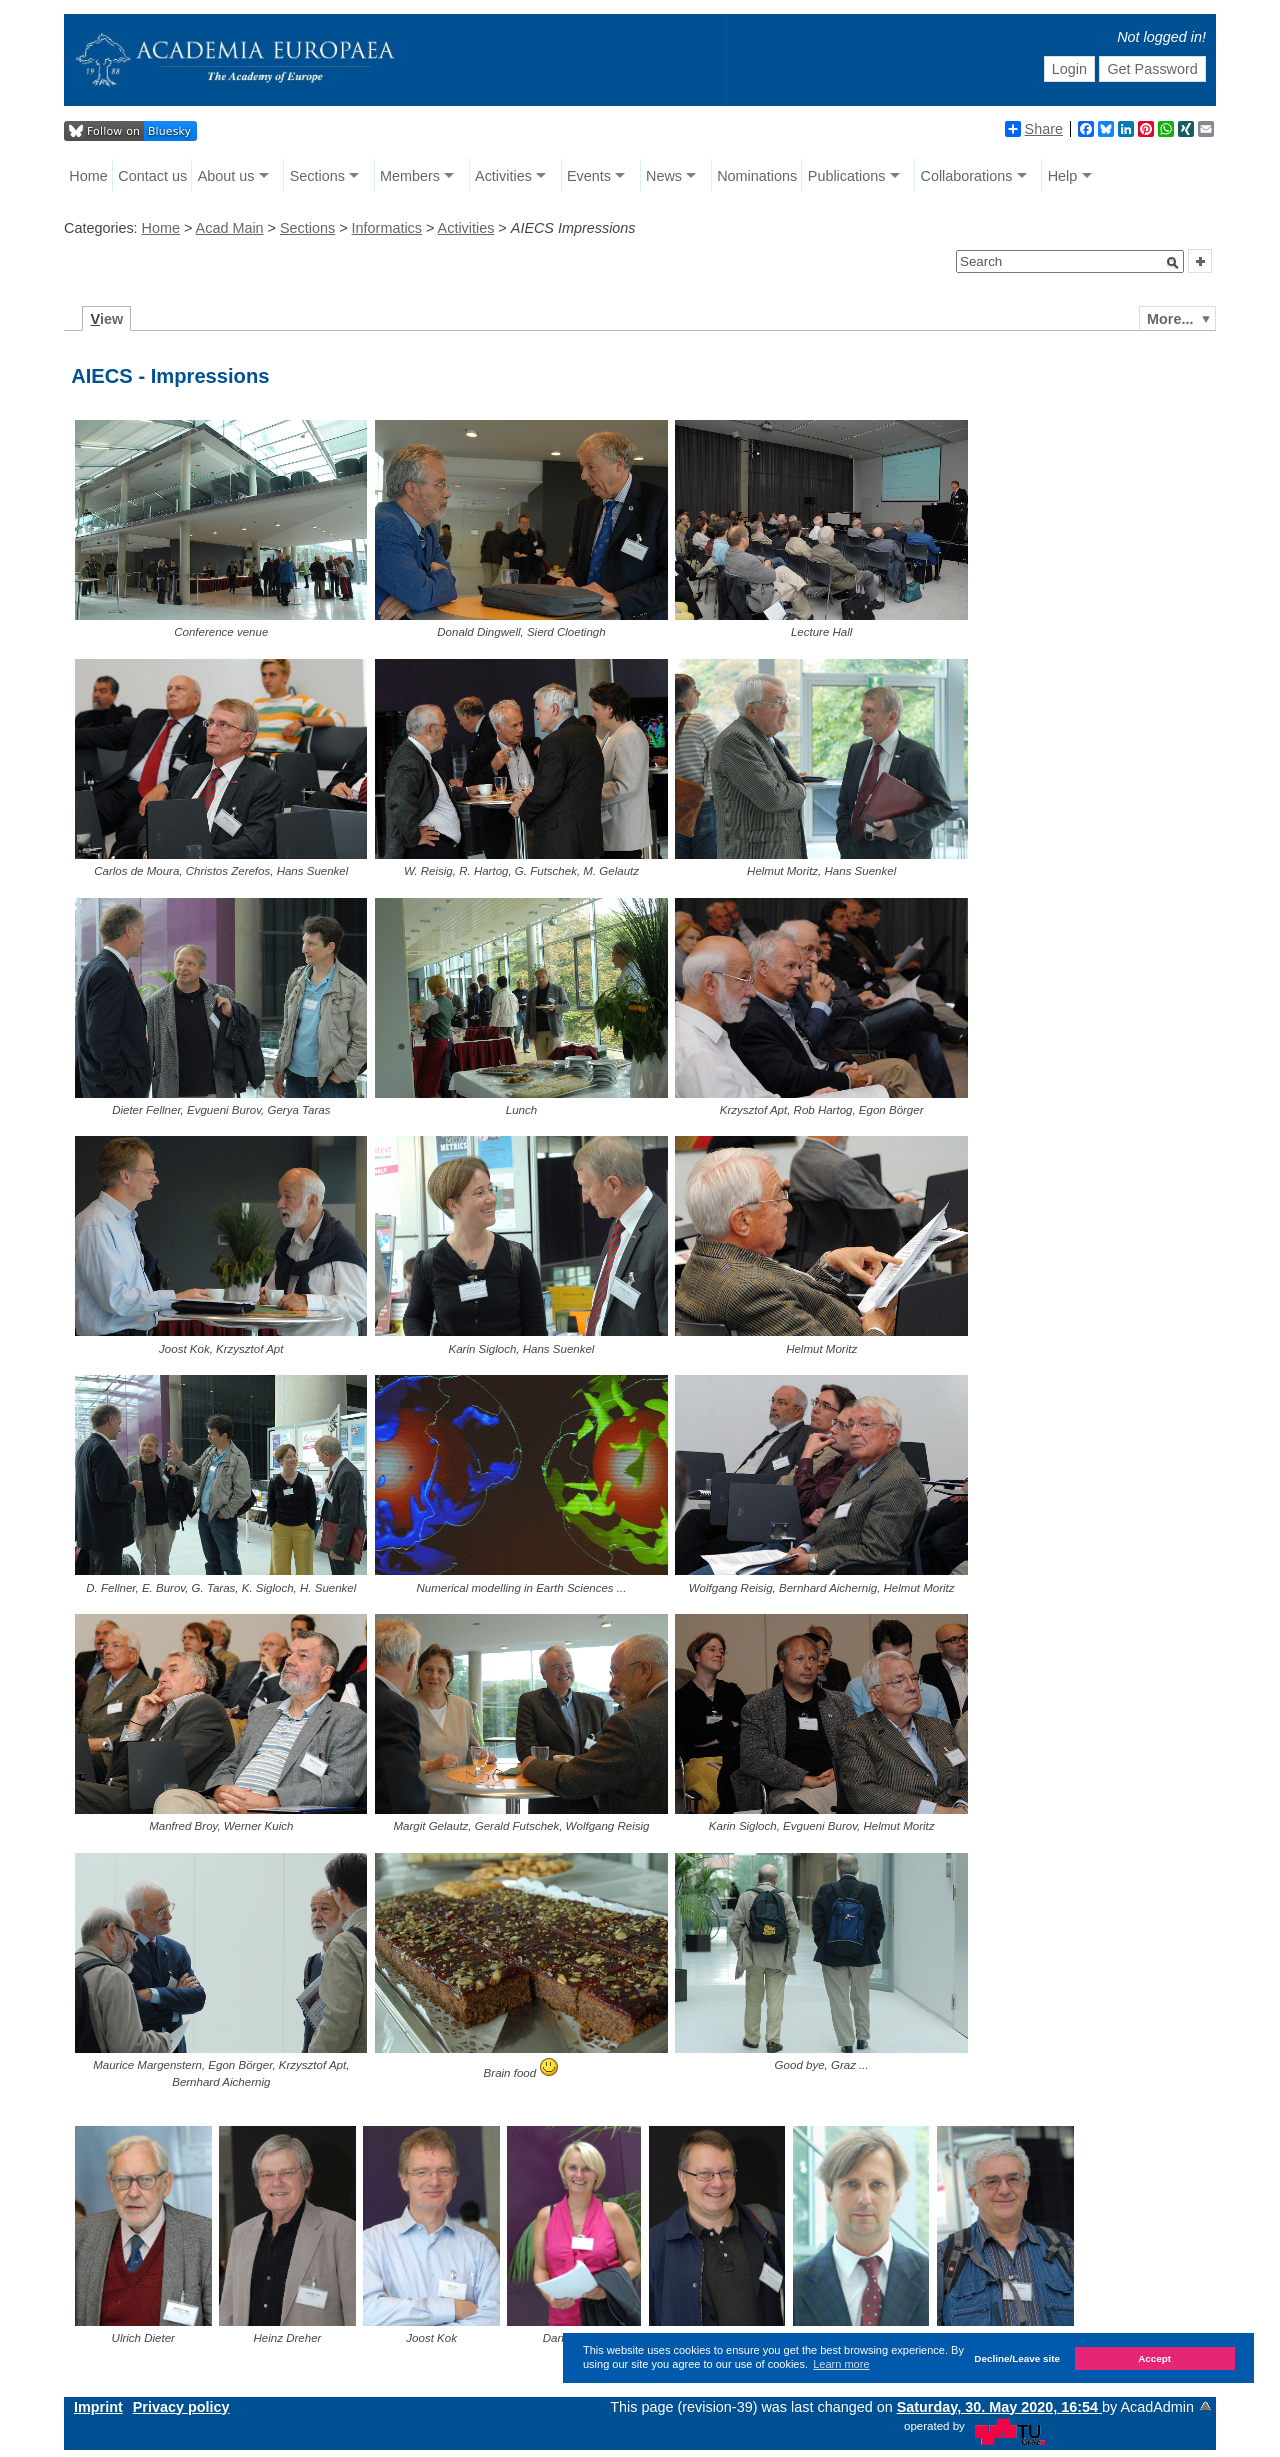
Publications (847, 176)
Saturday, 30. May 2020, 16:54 (999, 2407)
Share (1034, 129)
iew (107, 319)
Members (410, 176)
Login (1069, 69)
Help (1063, 176)
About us (226, 176)
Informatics (387, 228)
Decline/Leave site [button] (1017, 2358)
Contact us (152, 176)
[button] (1173, 263)
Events (589, 176)
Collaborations (967, 176)
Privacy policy (181, 2407)
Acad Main (230, 228)
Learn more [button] (841, 2364)
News (664, 176)
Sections (317, 176)
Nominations (757, 176)
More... (1170, 319)
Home (88, 176)
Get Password (1152, 69)
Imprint (98, 2407)
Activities (503, 176)
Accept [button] (1154, 2358)
